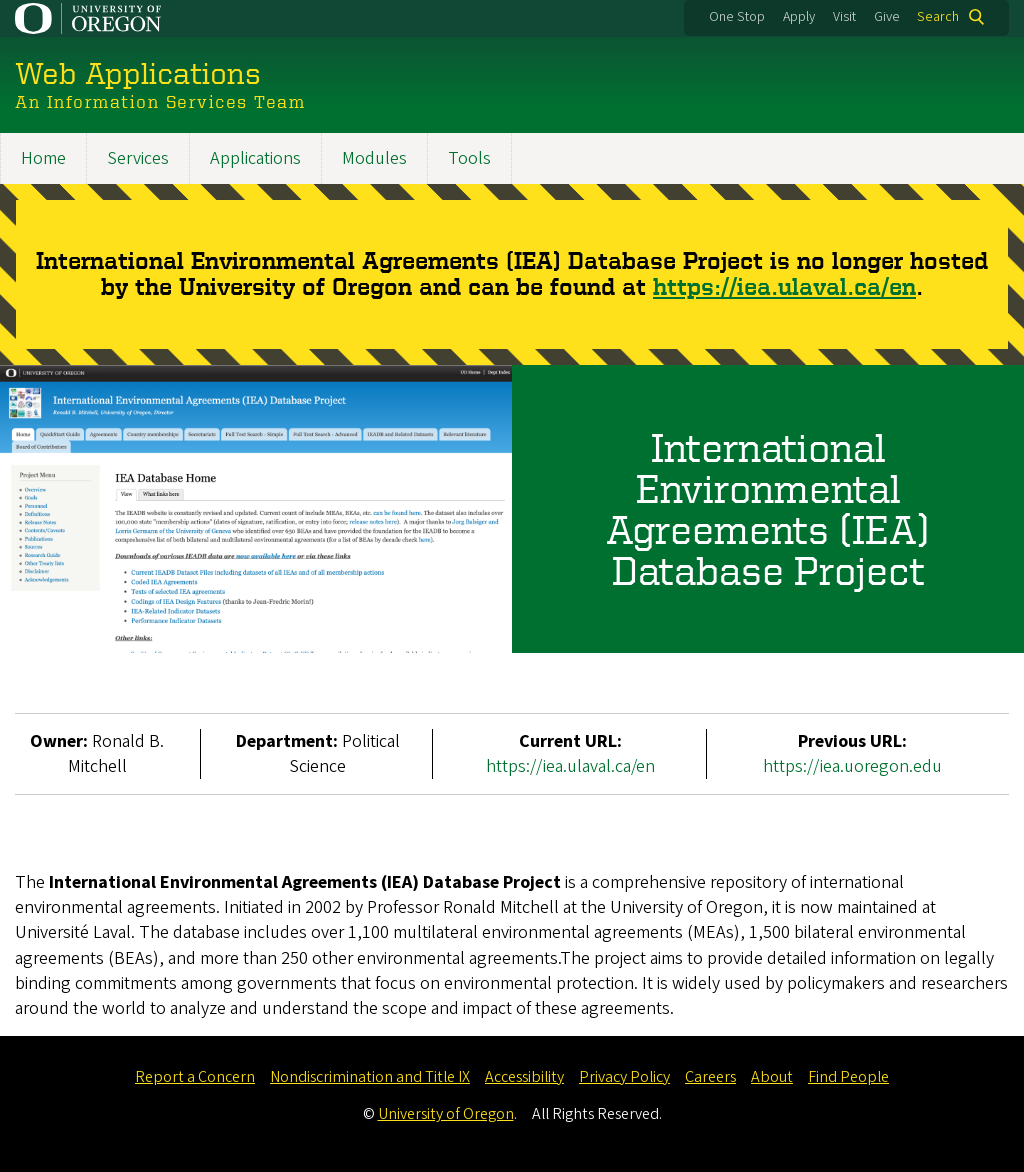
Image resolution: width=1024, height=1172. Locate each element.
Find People (848, 1077)
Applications (255, 158)
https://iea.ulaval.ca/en (784, 286)
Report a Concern (195, 1077)
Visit (844, 17)
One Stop (737, 17)
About (772, 1077)
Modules (374, 158)
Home (43, 158)
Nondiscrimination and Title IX (370, 1077)
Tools (469, 158)
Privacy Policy (624, 1077)
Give (887, 17)
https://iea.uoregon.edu (852, 766)
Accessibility (524, 1077)
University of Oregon (446, 1114)
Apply (799, 17)
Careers (710, 1077)
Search (938, 17)
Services (138, 158)
